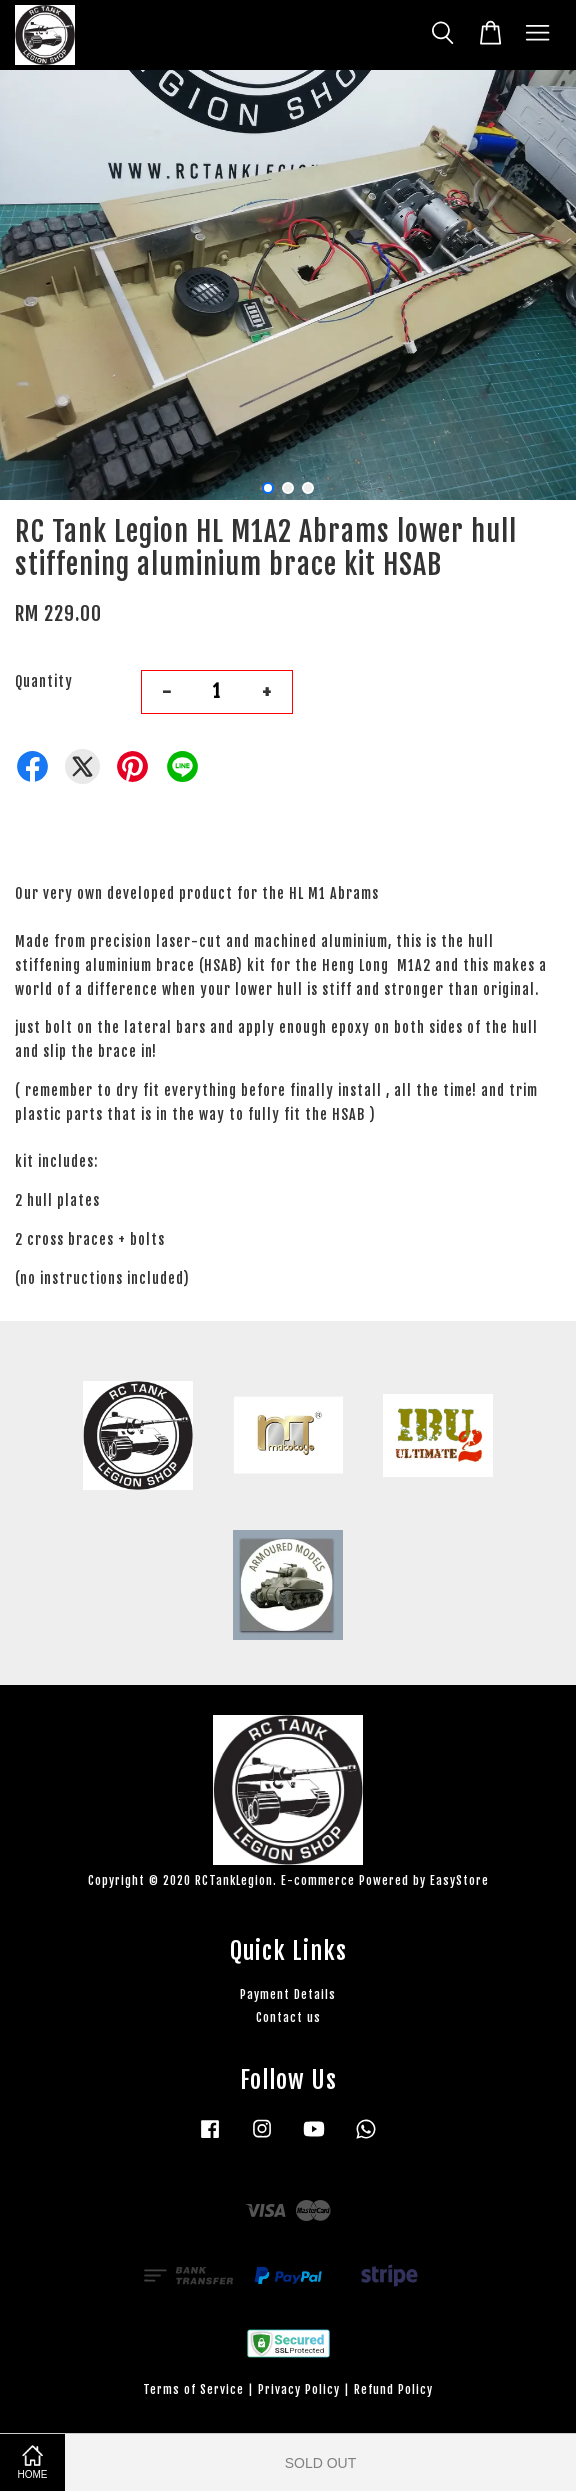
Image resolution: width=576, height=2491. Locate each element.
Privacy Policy (299, 2389)
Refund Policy (393, 2389)
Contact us (288, 2017)
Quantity (44, 681)
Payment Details (288, 1994)
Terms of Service (193, 2389)
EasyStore (459, 1880)
